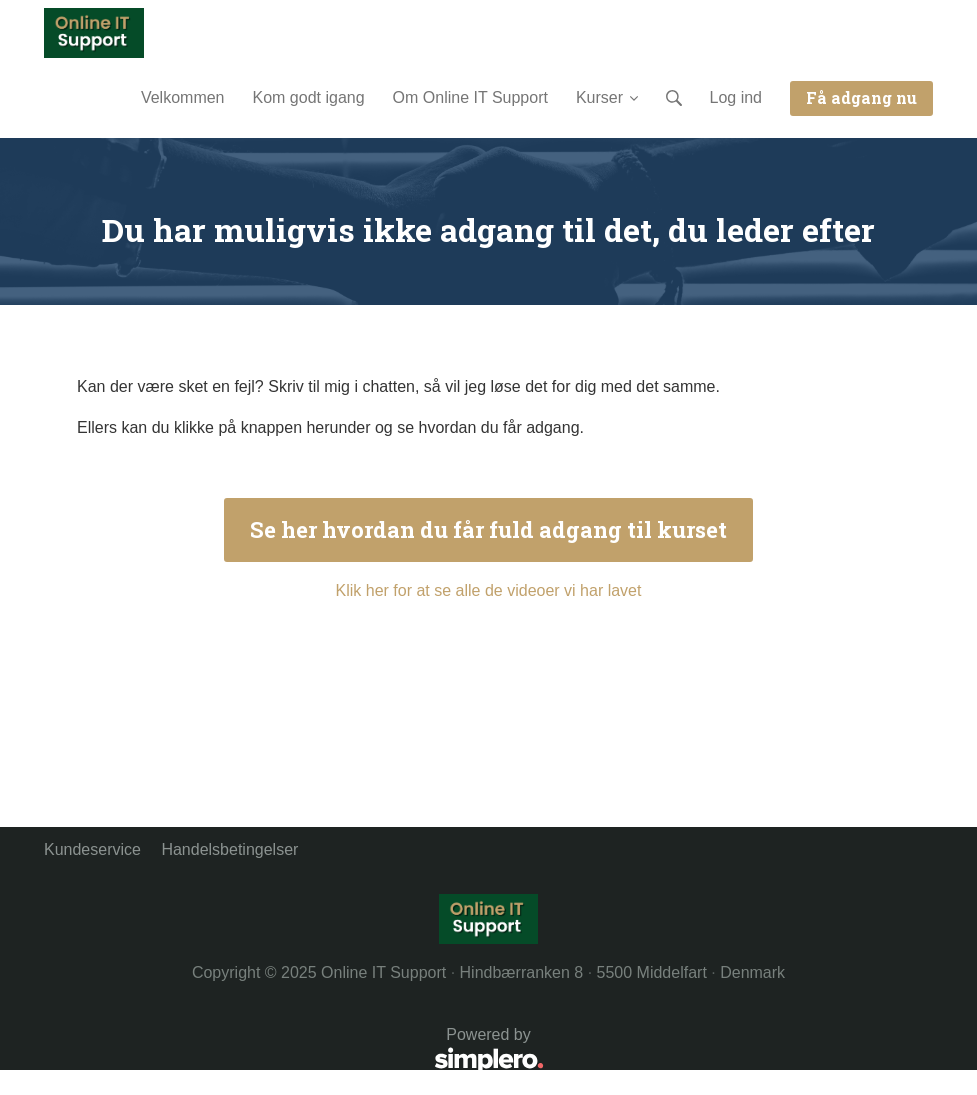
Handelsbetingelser (229, 849)
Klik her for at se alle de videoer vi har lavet (489, 590)
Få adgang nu (861, 97)
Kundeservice (92, 849)
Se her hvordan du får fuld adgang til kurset (488, 529)
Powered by (294, 1051)
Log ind (736, 97)
